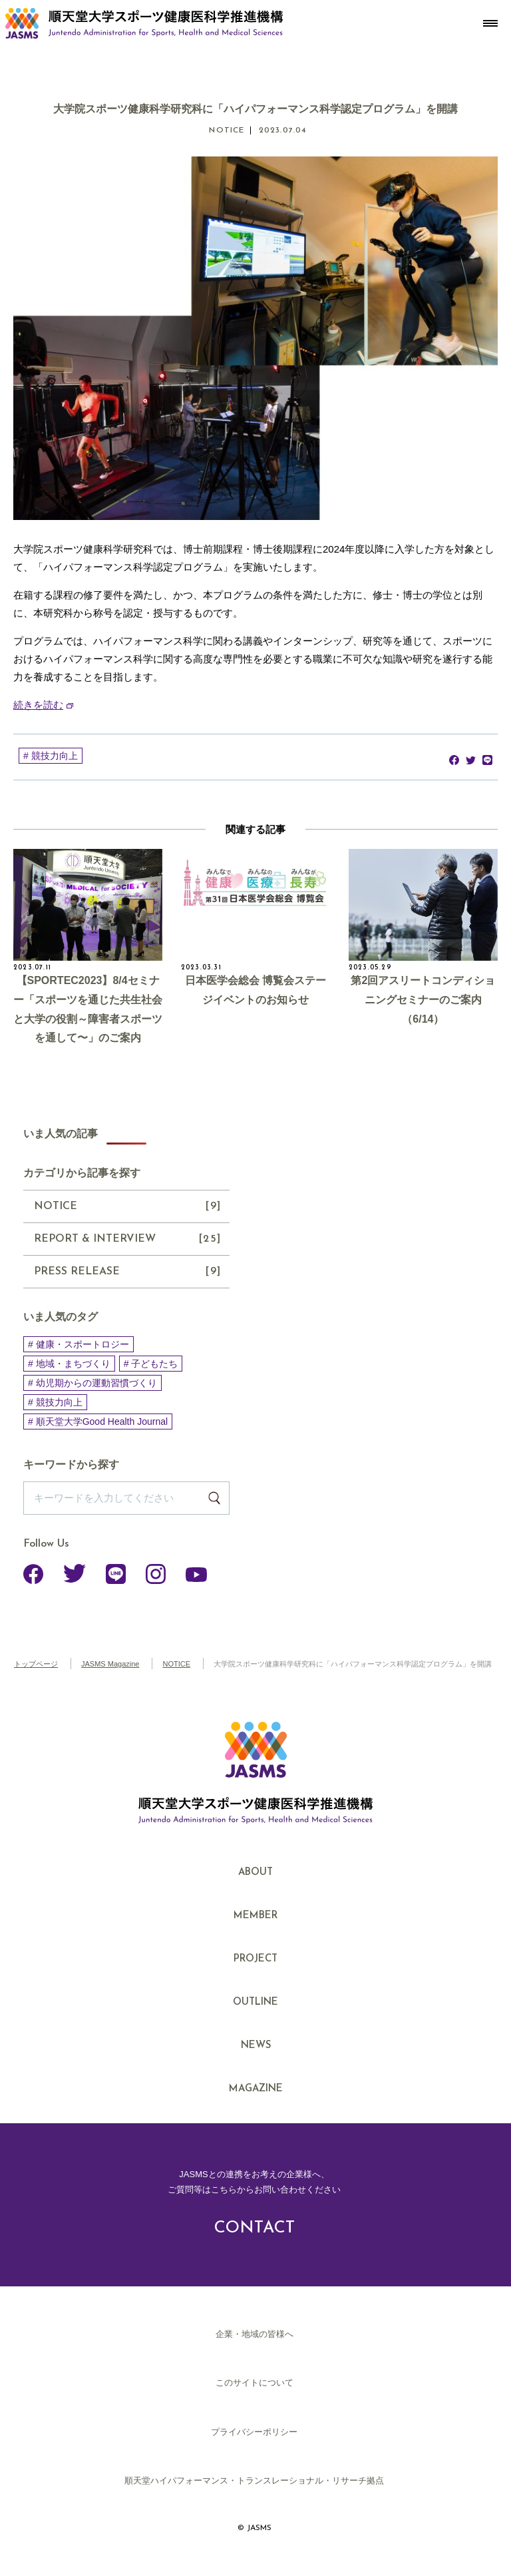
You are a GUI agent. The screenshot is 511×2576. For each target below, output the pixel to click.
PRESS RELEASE (128, 1272)
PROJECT (255, 1959)
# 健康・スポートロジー (78, 1344)
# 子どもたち (151, 1363)
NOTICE (128, 1206)
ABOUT (255, 1873)
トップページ (36, 1664)
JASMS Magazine (110, 1664)
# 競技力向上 (50, 755)
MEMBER (255, 1916)
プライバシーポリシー (254, 2432)
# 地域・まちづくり (69, 1363)
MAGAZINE (256, 2089)
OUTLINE (255, 2002)
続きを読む (38, 704)
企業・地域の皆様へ (254, 2334)
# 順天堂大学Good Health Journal (98, 1421)
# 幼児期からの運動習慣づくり (92, 1383)
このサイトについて (254, 2383)
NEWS (256, 2046)
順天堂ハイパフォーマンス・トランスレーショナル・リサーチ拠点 (254, 2480)
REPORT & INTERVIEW (128, 1239)
